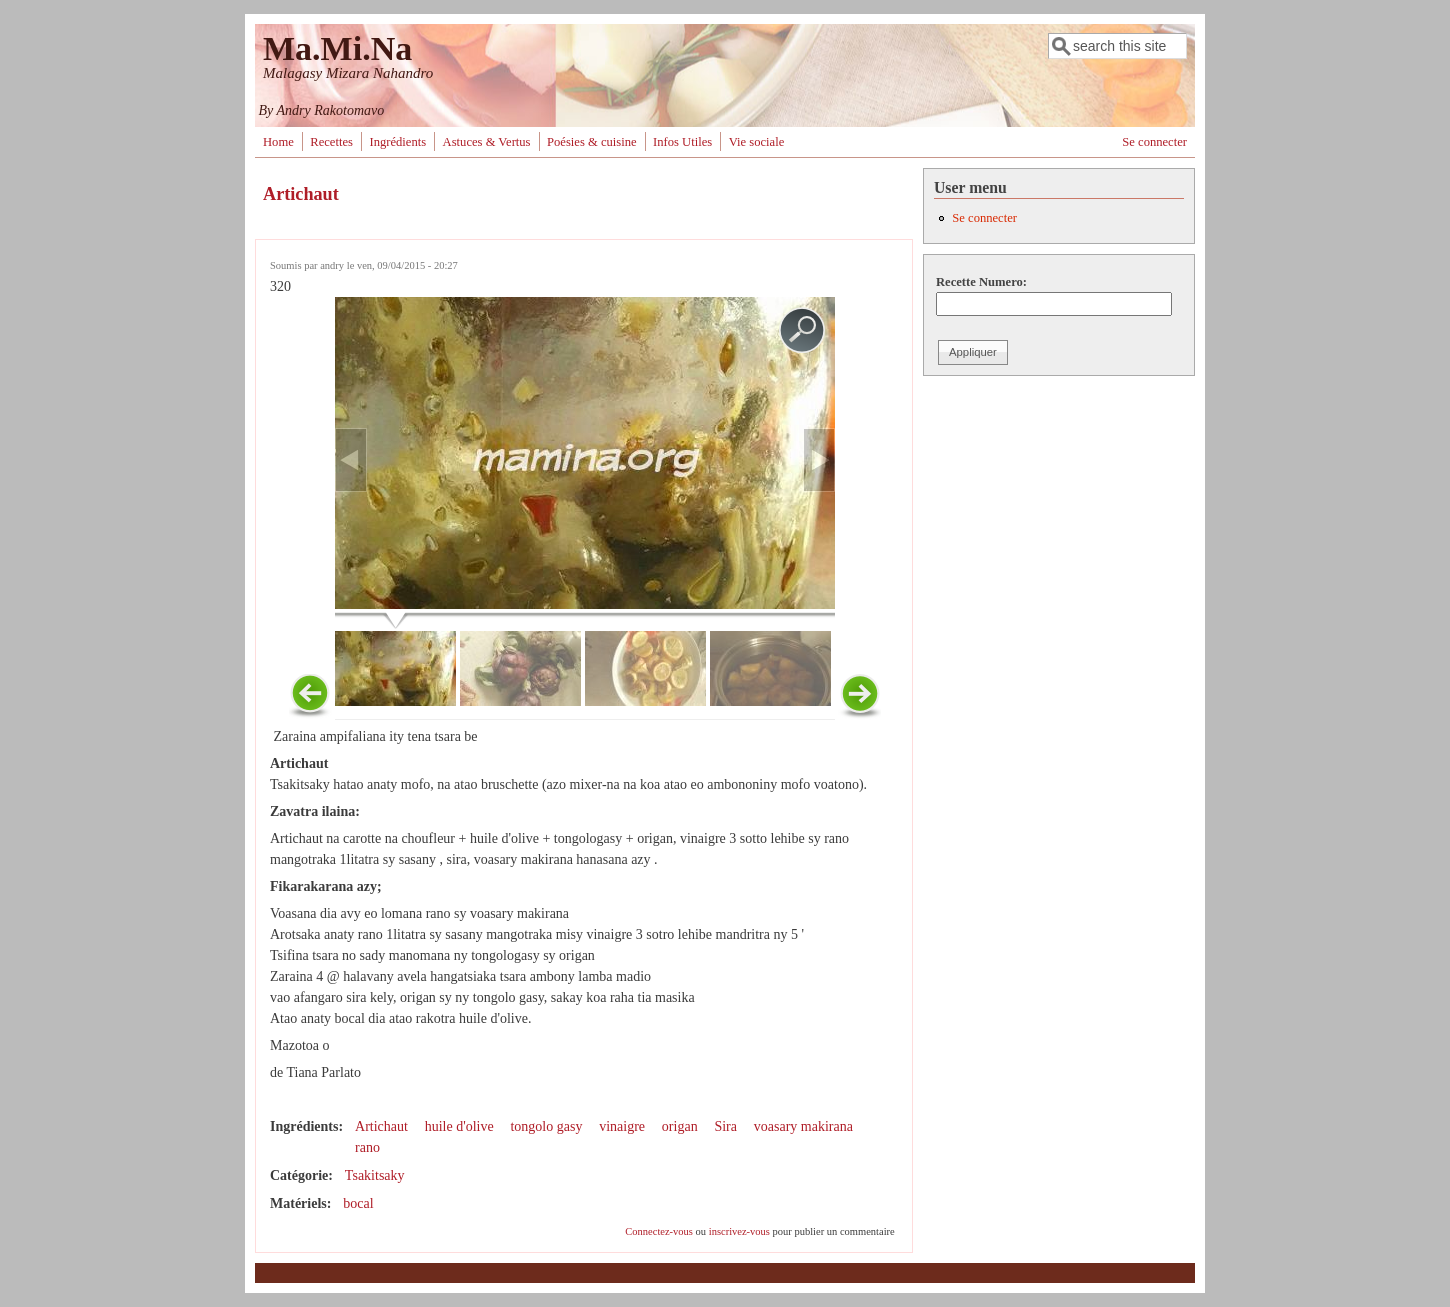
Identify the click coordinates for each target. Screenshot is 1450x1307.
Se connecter (1154, 142)
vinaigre (622, 1126)
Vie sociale (757, 142)
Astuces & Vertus (487, 142)
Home (278, 142)
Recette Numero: (981, 282)
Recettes (331, 142)
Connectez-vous (659, 1231)
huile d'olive (459, 1126)
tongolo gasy (546, 1126)
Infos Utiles (682, 142)
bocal (358, 1203)
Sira (725, 1126)
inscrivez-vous (739, 1231)
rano (367, 1147)
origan (680, 1126)
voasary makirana (803, 1126)
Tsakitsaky (375, 1175)
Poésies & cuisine (592, 142)
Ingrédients (397, 142)
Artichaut (381, 1126)
